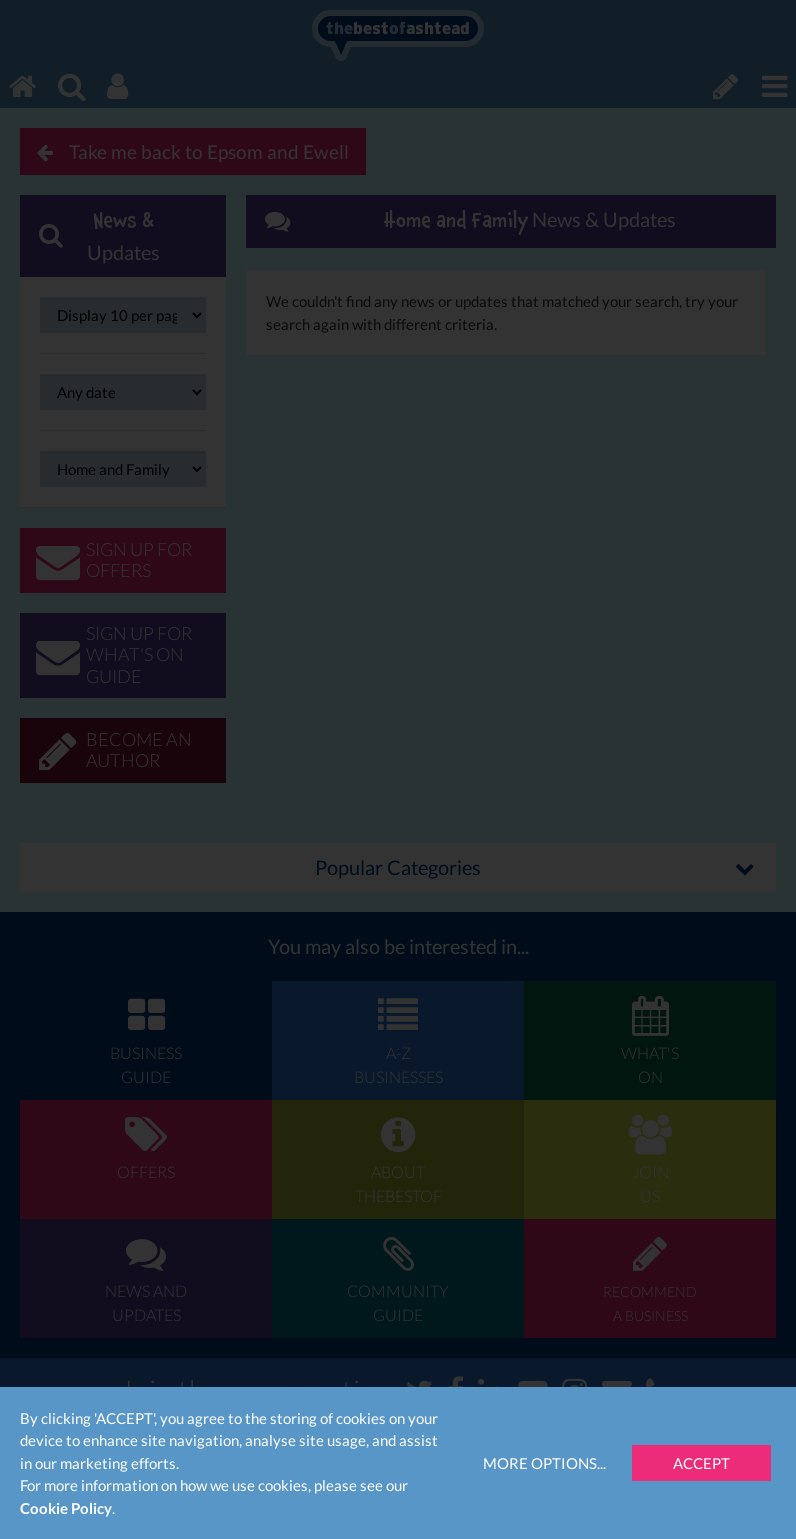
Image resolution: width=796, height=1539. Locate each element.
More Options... (544, 1463)
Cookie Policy (66, 1508)
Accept (701, 1463)
